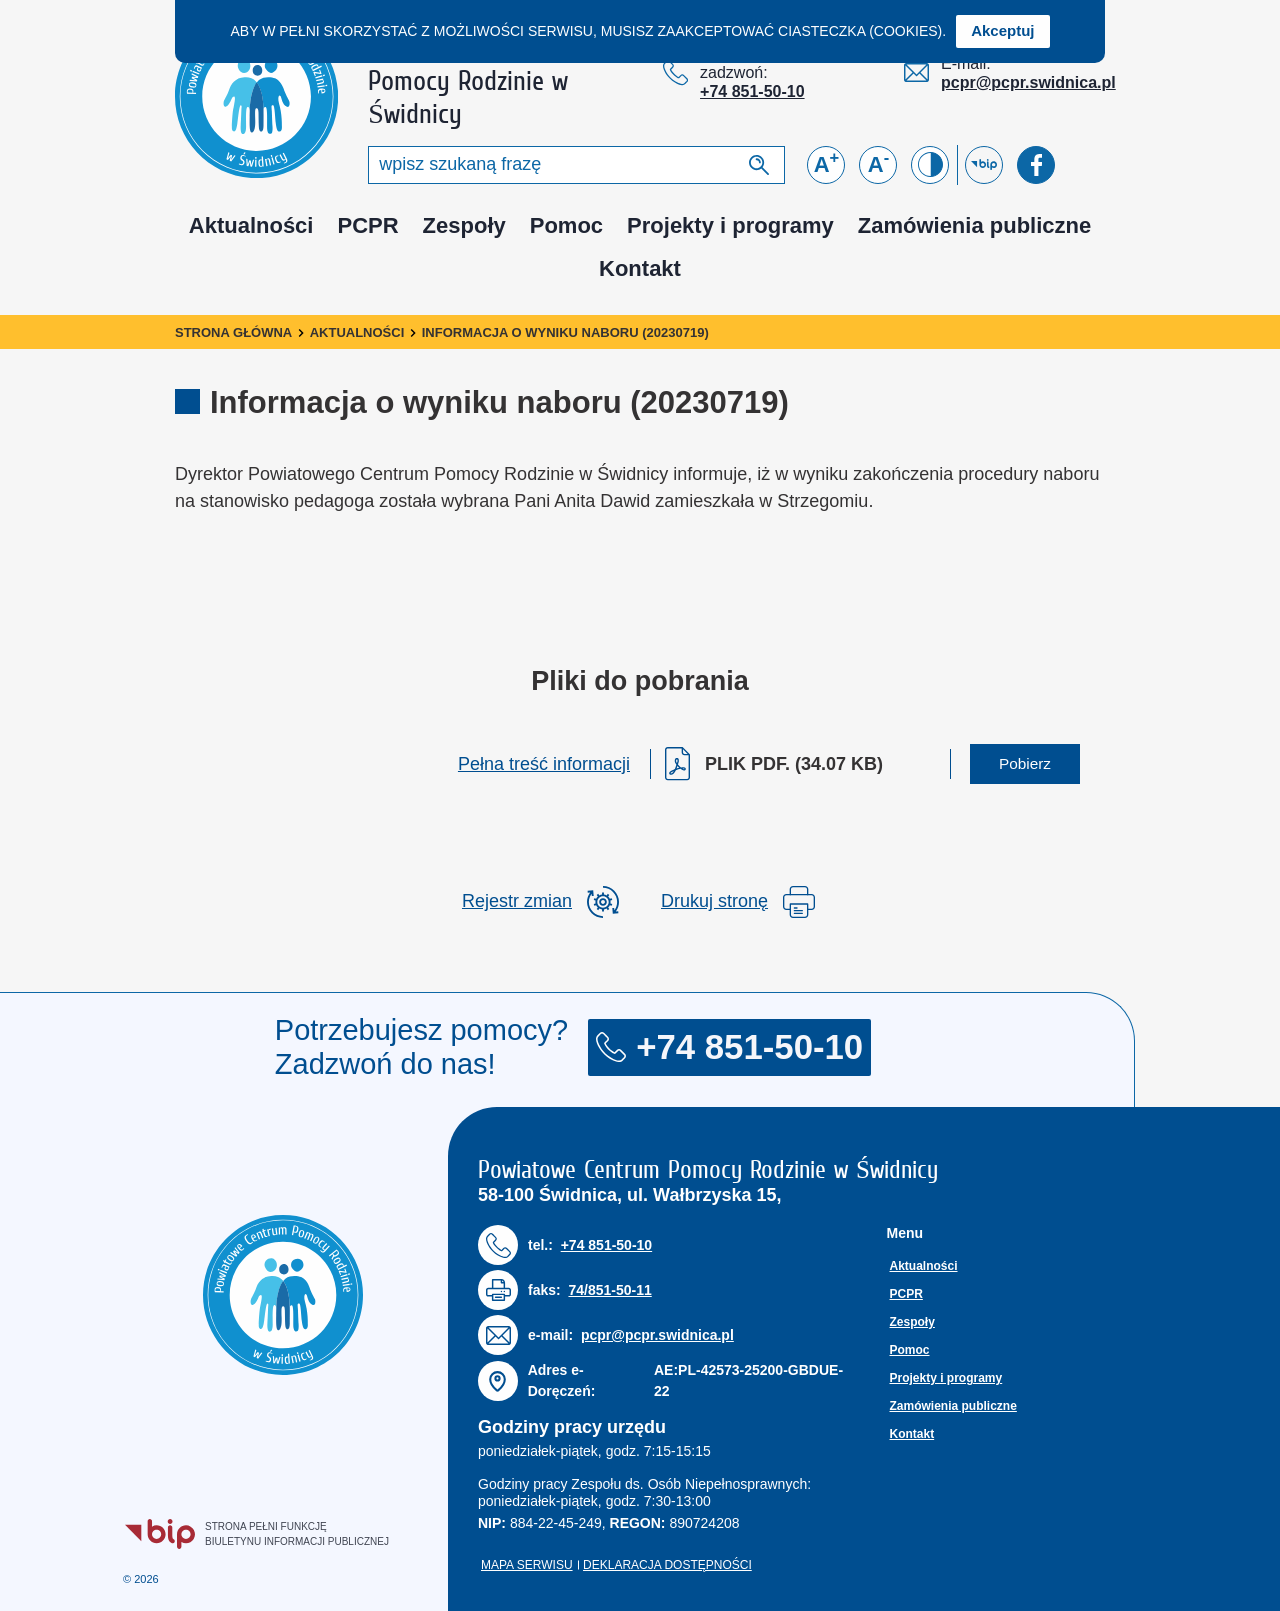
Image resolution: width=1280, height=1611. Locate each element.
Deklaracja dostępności (667, 1565)
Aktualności (251, 225)
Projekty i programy (730, 225)
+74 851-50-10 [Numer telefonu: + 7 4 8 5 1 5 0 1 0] (752, 91)
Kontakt (640, 268)
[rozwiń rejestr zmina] (540, 902)
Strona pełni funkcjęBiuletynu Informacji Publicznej (258, 1533)
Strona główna (233, 332)
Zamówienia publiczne (974, 225)
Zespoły (464, 225)
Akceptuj (1002, 30)
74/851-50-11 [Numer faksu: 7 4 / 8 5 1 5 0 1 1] (609, 1290)
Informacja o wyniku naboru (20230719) (565, 332)
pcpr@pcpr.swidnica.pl (1028, 82)
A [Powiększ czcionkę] (827, 163)
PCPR (367, 225)
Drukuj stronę (738, 902)
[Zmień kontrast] (930, 165)
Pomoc (566, 225)
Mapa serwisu (527, 1565)
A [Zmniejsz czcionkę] (878, 163)
